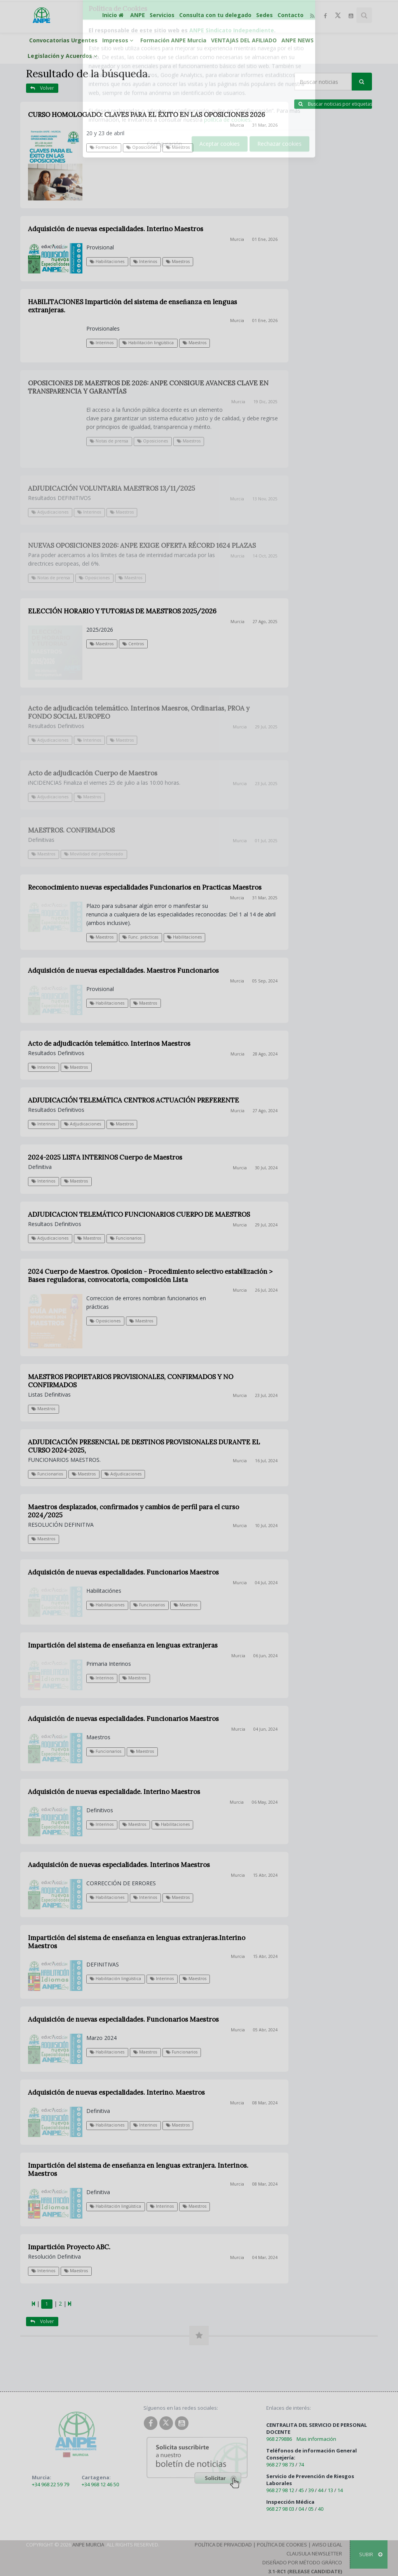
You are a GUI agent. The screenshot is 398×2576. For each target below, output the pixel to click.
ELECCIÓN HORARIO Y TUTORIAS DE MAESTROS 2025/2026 (122, 611)
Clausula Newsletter (314, 2553)
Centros (133, 643)
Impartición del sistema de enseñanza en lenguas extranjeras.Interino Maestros (136, 1941)
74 (301, 2464)
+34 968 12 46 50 (100, 2484)
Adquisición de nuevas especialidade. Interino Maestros (114, 1791)
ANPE (137, 15)
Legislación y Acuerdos (64, 55)
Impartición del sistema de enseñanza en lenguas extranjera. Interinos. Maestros (138, 2169)
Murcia (237, 125)
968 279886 (279, 2438)
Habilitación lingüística (115, 1978)
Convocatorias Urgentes (63, 40)
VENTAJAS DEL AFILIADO (244, 40)
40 (320, 2508)
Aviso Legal (327, 2544)
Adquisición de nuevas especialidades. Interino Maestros (115, 229)
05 (311, 2508)
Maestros (178, 147)
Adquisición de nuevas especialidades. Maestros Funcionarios (123, 970)
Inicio (114, 15)
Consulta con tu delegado (215, 15)
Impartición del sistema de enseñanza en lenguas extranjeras (123, 1645)
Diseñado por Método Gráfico (302, 2562)
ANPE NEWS (297, 40)
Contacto (291, 15)
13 (330, 2490)
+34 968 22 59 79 (50, 2484)
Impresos (119, 40)
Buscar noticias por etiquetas (335, 104)
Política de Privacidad (223, 2544)
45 (301, 2490)
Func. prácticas (140, 937)
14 (340, 2490)
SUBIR (370, 2554)
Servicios (162, 15)
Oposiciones (141, 147)
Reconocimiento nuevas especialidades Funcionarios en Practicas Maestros (145, 887)
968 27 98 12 (280, 2490)
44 (320, 2490)
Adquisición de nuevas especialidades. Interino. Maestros (116, 2092)
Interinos (145, 261)
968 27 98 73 (280, 2464)
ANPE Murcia (88, 2544)
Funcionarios (149, 1605)
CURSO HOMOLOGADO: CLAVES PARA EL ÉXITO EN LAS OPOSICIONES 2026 (146, 114)
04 (301, 2508)
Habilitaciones (107, 261)
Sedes (264, 15)
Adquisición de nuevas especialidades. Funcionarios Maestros (123, 1572)
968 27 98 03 (280, 2508)
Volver (42, 88)
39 (311, 2490)
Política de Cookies (282, 2544)
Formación (103, 147)
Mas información (316, 2438)
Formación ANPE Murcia (173, 40)
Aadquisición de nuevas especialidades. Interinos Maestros (119, 1864)
